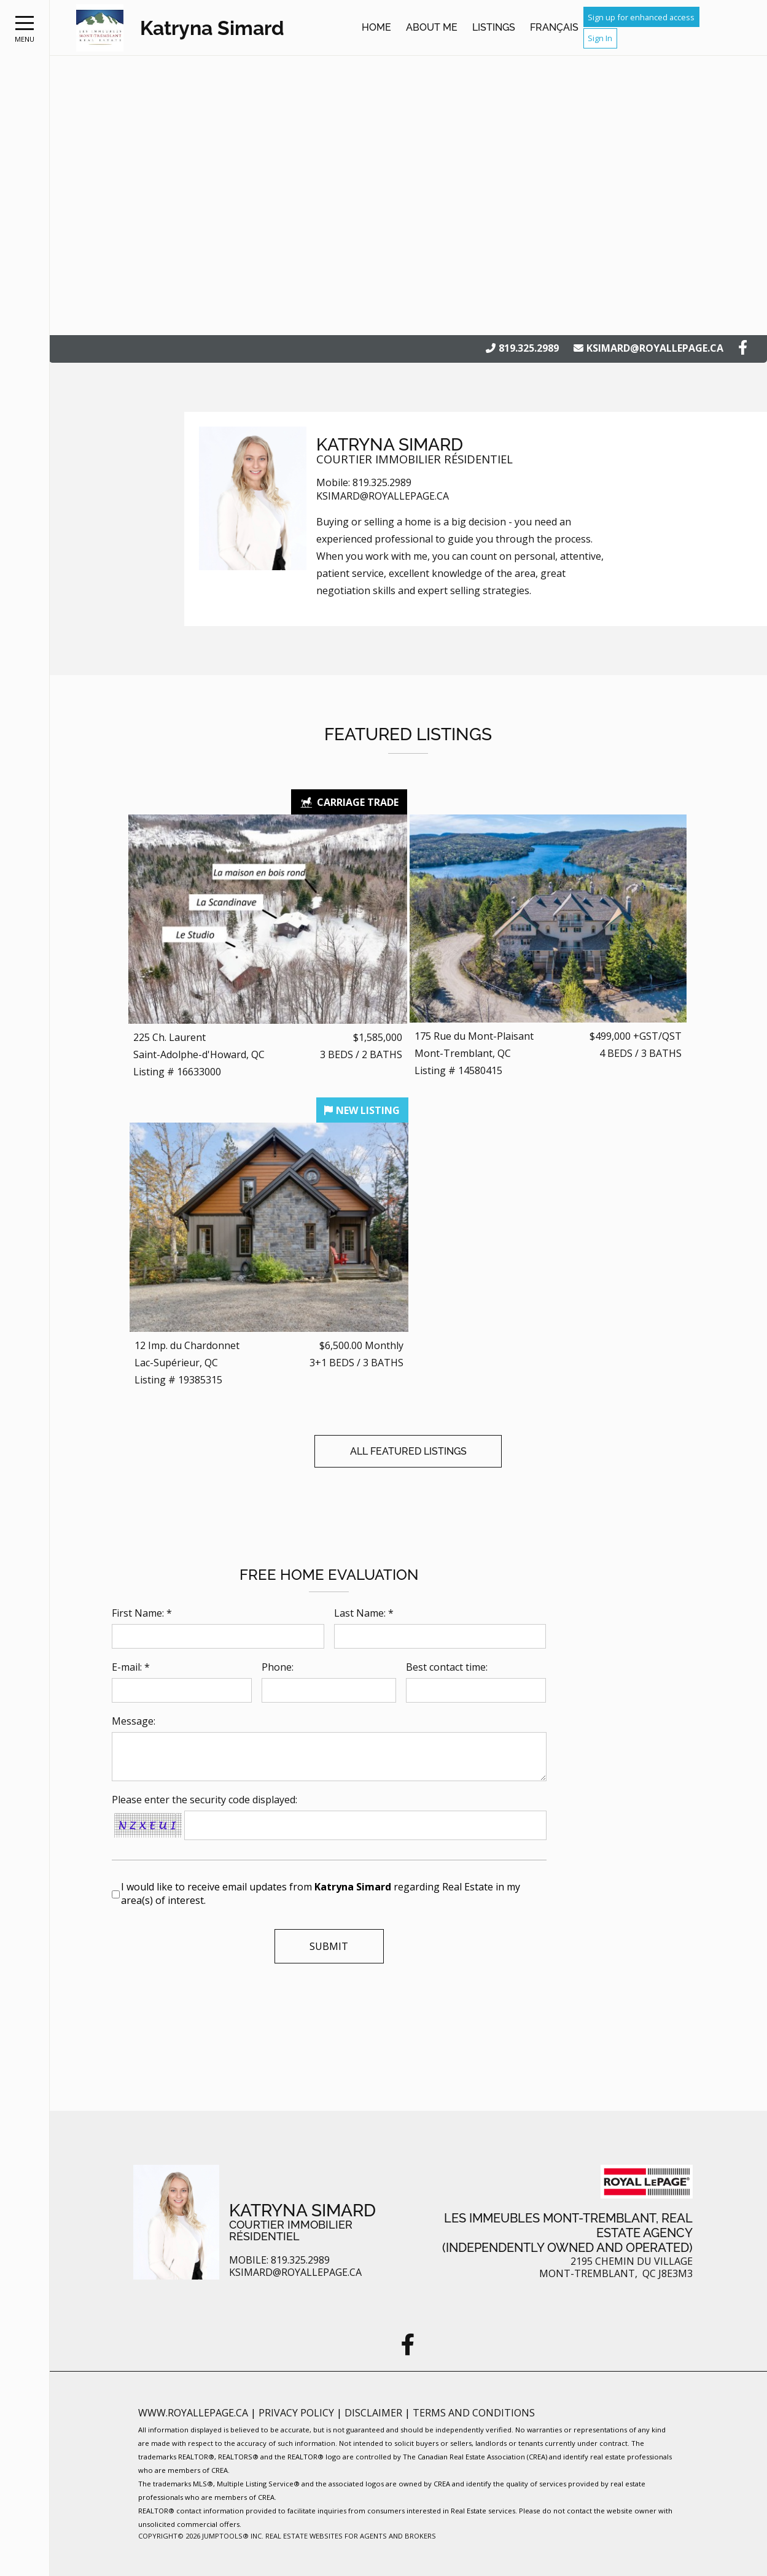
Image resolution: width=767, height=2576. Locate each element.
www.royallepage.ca (193, 2412)
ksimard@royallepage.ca (654, 348)
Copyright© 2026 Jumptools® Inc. (200, 2535)
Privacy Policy (298, 2412)
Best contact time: (447, 1667)
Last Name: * (364, 1613)
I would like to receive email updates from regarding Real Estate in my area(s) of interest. (320, 1893)
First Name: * (142, 1613)
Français (554, 27)
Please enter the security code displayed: (204, 1799)
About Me (431, 27)
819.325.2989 (529, 348)
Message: (133, 1721)
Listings (493, 27)
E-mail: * (131, 1667)
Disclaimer (375, 2412)
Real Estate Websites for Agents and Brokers (350, 2535)
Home (376, 27)
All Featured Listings (408, 1451)
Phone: (278, 1667)
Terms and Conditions (474, 2412)
